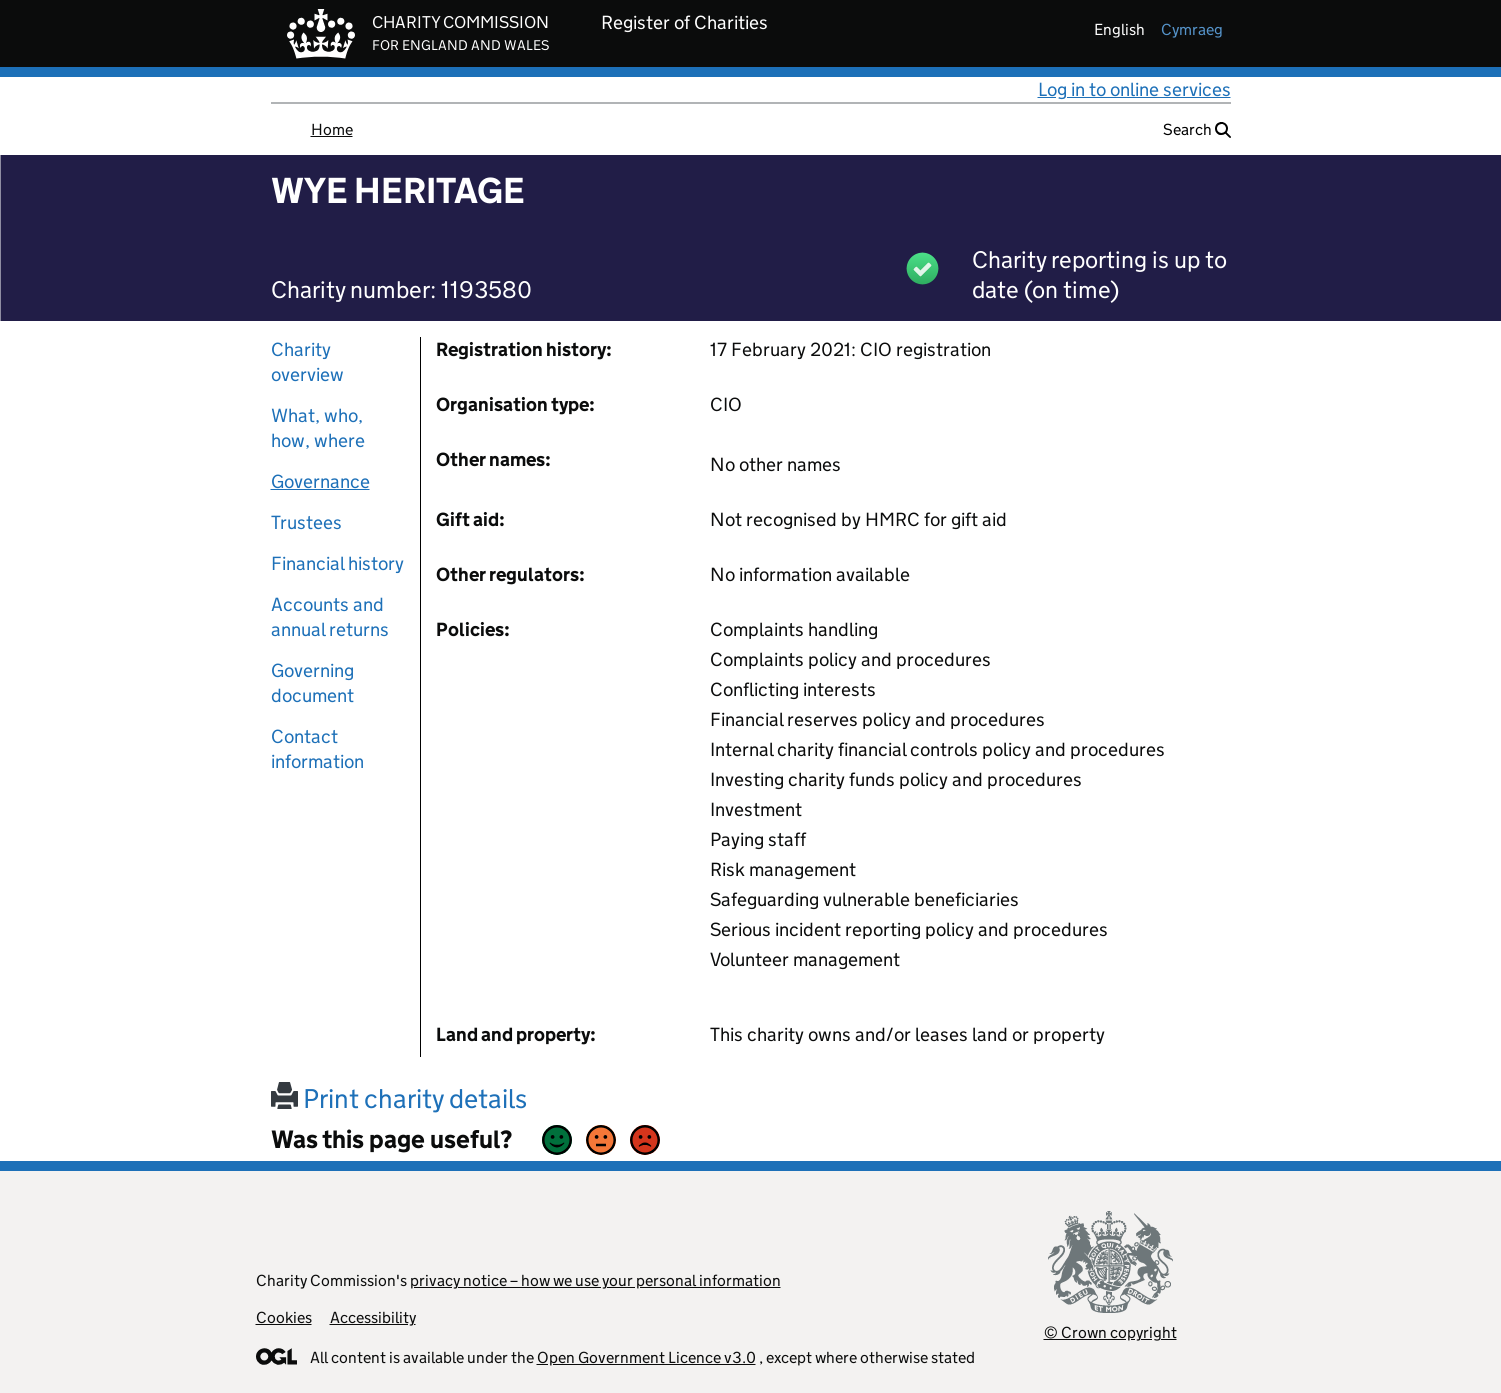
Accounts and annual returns (330, 617)
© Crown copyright (1110, 1332)
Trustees (306, 522)
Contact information (317, 749)
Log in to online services (1134, 89)
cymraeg (1192, 29)
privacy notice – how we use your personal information (595, 1280)
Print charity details (399, 1098)
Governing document (312, 683)
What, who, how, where (318, 428)
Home (332, 129)
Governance (320, 481)
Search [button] (1197, 129)
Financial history (337, 563)
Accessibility (373, 1317)
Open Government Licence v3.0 (646, 1357)
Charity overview (307, 362)
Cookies (284, 1317)
